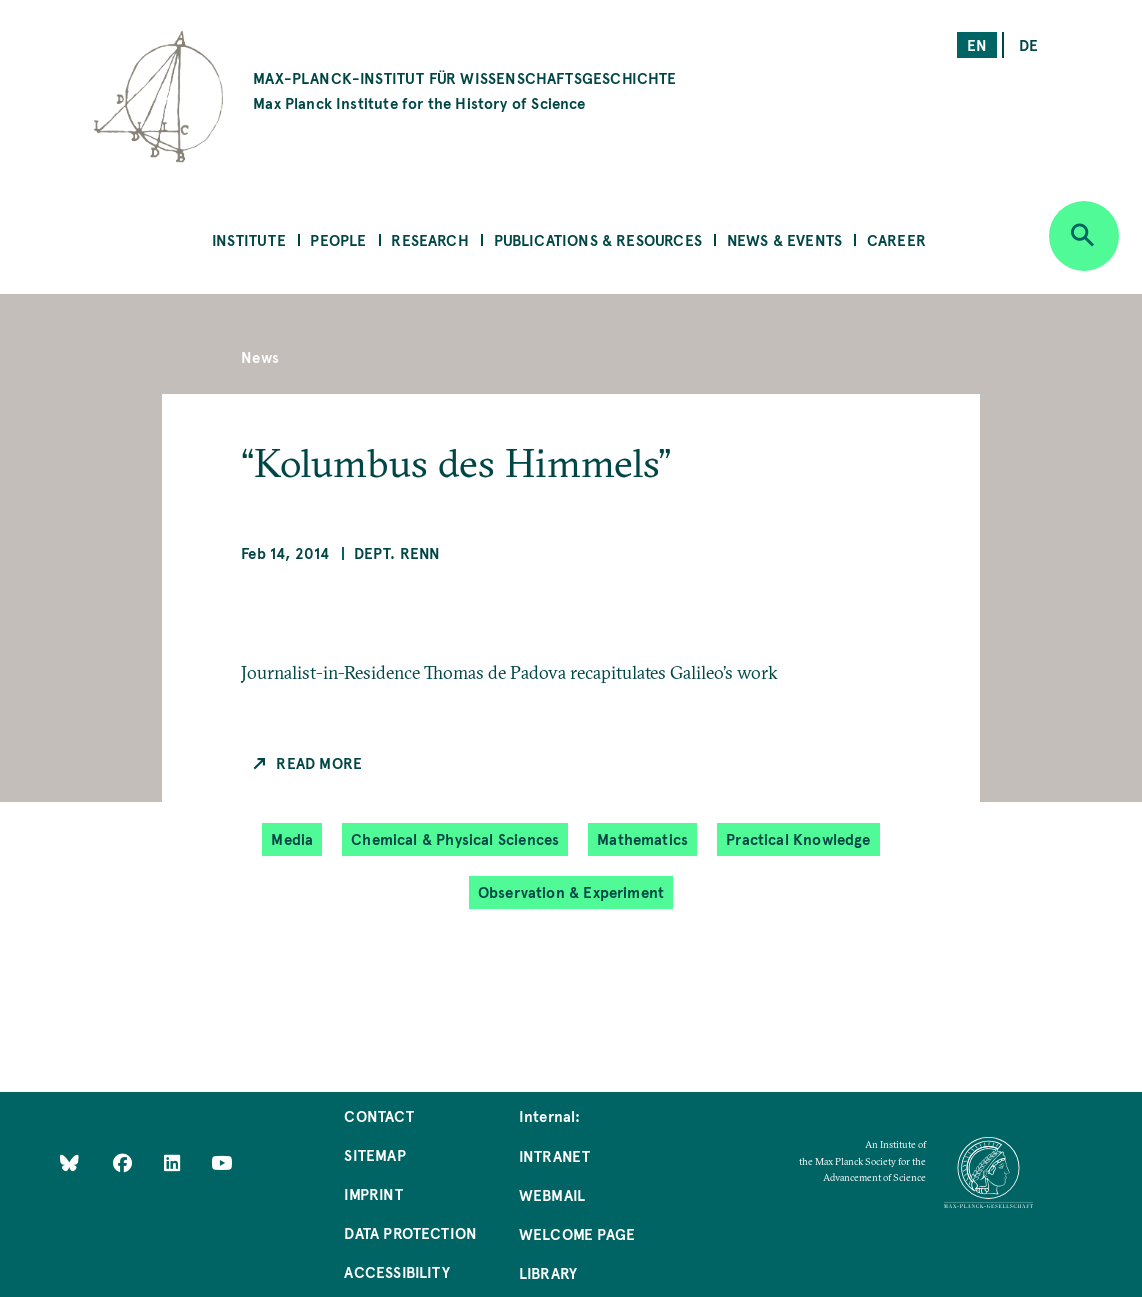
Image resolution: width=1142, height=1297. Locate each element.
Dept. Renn (397, 552)
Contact (378, 1115)
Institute (249, 239)
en (977, 44)
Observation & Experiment (571, 891)
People (338, 239)
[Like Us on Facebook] (124, 1161)
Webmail (552, 1194)
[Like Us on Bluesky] (69, 1161)
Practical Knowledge (798, 838)
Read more (319, 762)
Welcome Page (577, 1233)
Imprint (373, 1193)
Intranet (554, 1155)
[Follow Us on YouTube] (221, 1161)
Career (896, 239)
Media (292, 838)
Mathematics (642, 838)
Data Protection (410, 1232)
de (1028, 44)
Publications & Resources (598, 239)
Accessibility (396, 1271)
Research (429, 239)
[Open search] (1084, 236)
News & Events (784, 239)
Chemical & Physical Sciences (455, 838)
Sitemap (374, 1154)
